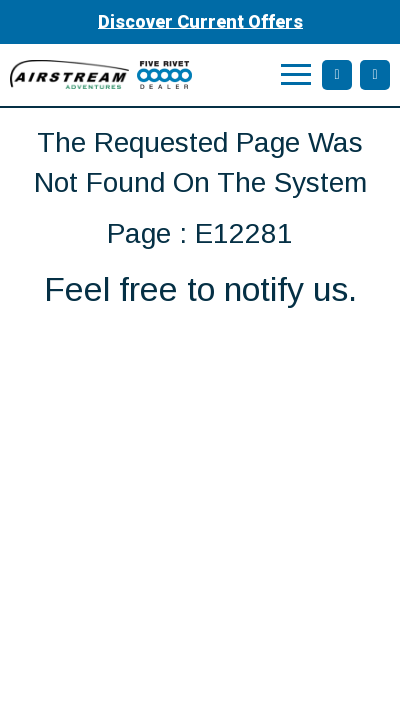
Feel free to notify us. (200, 289)
